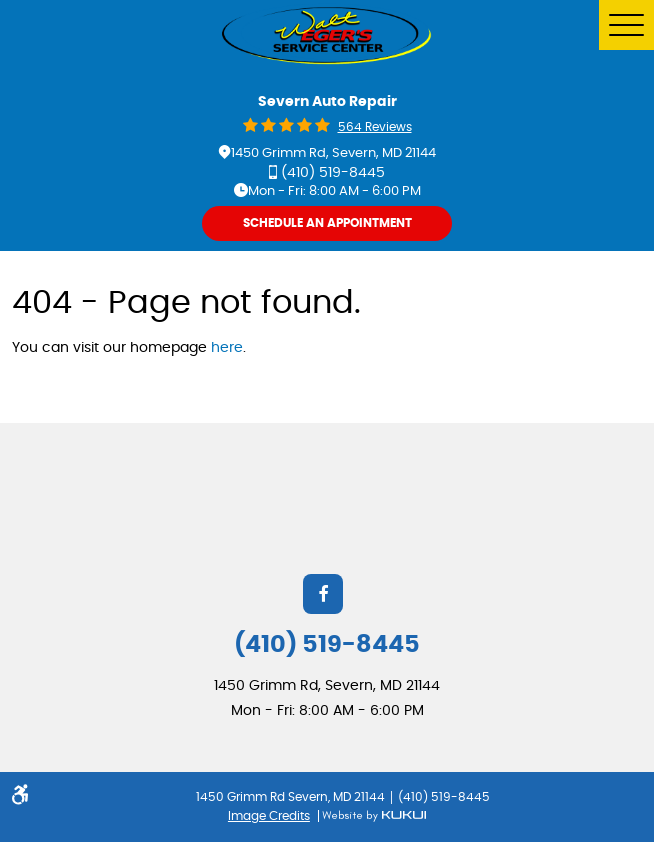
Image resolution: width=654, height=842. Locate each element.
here (227, 348)
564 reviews (375, 127)
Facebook (323, 594)
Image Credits (269, 816)
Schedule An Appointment (327, 223)
